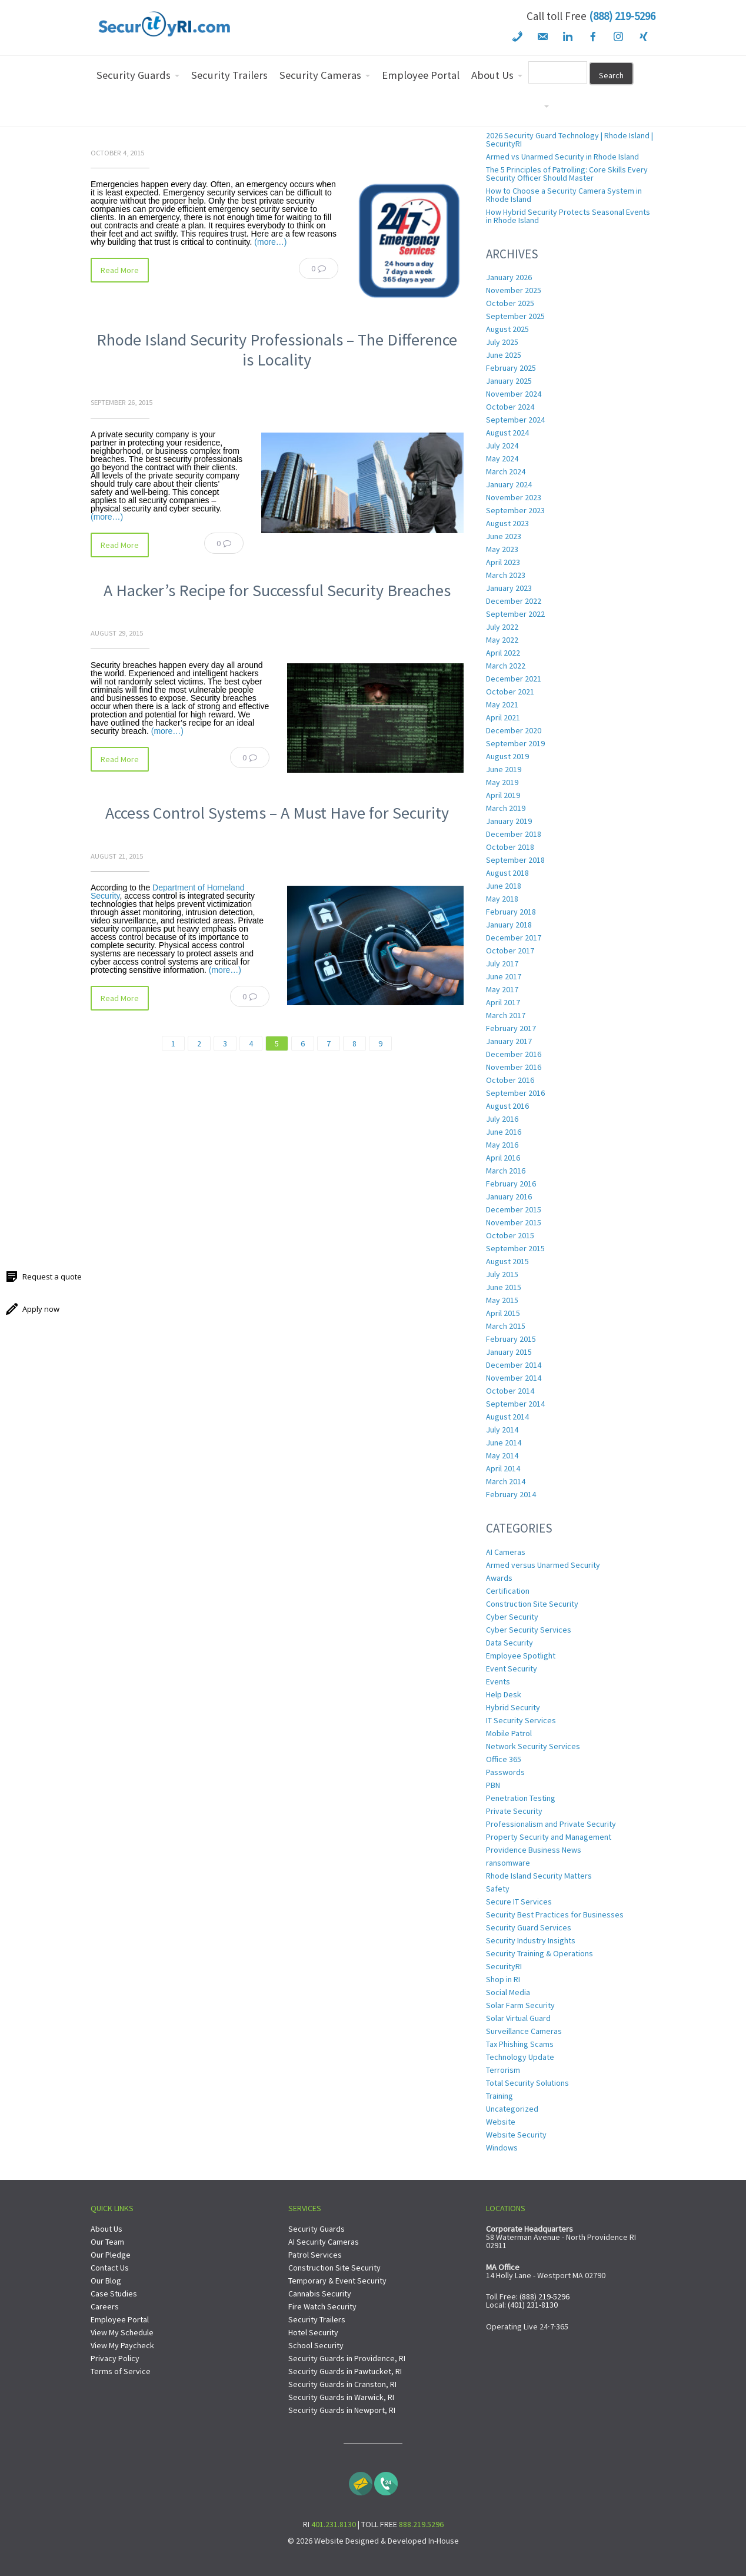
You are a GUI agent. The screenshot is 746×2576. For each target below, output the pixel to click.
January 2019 (509, 821)
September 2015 (515, 1248)
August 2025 (507, 329)
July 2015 (502, 1274)
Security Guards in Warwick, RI (341, 2397)
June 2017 (503, 976)
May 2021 (502, 704)
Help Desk (503, 1694)
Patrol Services (315, 2254)
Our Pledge (111, 2254)
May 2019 (502, 782)
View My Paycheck (122, 2345)
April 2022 (503, 652)
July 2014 (502, 1429)
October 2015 (510, 1235)
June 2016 (503, 1131)
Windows (502, 2147)
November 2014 (513, 1377)
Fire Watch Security (322, 2306)
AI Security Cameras (323, 2241)
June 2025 (503, 355)
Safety (497, 1888)
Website (500, 2121)
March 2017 (505, 1015)
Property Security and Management (548, 1837)
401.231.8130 (333, 2524)
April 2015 (503, 1313)
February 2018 (511, 911)
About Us (106, 2228)
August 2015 (507, 1261)
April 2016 (503, 1157)
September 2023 (515, 510)
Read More (120, 270)
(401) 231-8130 (533, 2304)
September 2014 (515, 1403)
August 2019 (507, 756)
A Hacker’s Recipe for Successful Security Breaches (277, 590)
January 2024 (509, 484)
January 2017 (509, 1041)
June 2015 (503, 1287)
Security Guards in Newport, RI (341, 2410)
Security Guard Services (528, 1927)
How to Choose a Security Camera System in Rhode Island (564, 194)
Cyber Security (512, 1616)
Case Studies (114, 2293)
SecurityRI (504, 1966)
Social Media (508, 1992)
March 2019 (505, 808)
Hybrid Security (513, 1707)
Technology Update (520, 2057)
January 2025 (509, 380)
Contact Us (110, 2267)
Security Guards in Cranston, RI (342, 2384)
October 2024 (510, 406)
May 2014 (502, 1455)
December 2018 (513, 834)
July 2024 (502, 445)
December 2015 (513, 1209)
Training (499, 2095)
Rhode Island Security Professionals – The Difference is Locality (276, 349)
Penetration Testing (520, 1798)
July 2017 (502, 963)
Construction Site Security (532, 1603)
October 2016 (510, 1080)
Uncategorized (512, 2108)
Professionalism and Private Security (551, 1824)
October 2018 (510, 847)
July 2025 (502, 342)
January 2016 (509, 1196)
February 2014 (511, 1494)
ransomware (508, 1862)
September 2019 (515, 743)
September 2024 (515, 419)
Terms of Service (121, 2371)
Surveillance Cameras (524, 2031)
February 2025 (511, 368)
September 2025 (515, 316)
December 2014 (513, 1365)
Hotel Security (313, 2332)
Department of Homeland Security (167, 891)
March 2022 (505, 665)
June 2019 (503, 769)
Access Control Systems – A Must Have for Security (277, 812)
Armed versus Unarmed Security (543, 1565)
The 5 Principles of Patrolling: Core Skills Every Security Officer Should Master (567, 173)
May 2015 (502, 1300)
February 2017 (511, 1028)
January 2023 (509, 588)
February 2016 (511, 1183)
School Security (316, 2345)
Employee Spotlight (520, 1655)
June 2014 (503, 1442)
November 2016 (513, 1067)
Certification (507, 1591)
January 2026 (509, 277)
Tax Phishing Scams (520, 2044)
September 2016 (515, 1093)
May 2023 (502, 549)
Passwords (505, 1772)
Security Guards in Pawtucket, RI (345, 2371)
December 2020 (513, 730)
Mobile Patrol (509, 1733)
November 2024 (513, 393)
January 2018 (509, 924)
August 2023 (507, 523)
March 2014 (505, 1481)
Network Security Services (533, 1746)
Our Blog (106, 2280)
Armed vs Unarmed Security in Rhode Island (562, 156)
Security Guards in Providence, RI (346, 2358)
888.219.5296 (421, 2524)
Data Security (509, 1642)
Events (498, 1681)
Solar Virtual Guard (518, 2018)
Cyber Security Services (528, 1629)
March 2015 (505, 1326)
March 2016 (505, 1170)
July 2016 (502, 1119)
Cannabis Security (319, 2293)
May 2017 (502, 989)
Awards (499, 1578)
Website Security (516, 2134)
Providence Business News (533, 1849)
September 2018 (515, 860)
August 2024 (507, 432)
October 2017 (510, 950)
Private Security (514, 1811)
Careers (105, 2306)
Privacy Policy (115, 2358)
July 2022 (502, 626)
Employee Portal (120, 2319)
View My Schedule (122, 2332)
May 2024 (502, 458)
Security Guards (316, 2228)
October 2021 (510, 691)
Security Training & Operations (539, 1953)
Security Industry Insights (530, 1940)
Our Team (107, 2241)
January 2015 (509, 1352)
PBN (493, 1785)
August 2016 (507, 1106)
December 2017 (513, 937)
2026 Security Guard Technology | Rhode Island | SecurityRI (569, 139)
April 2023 (503, 562)
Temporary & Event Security (337, 2280)
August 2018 (507, 872)
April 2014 (503, 1468)
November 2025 (513, 290)
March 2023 (505, 575)
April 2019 (503, 795)
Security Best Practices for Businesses (555, 1914)
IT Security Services (521, 1720)
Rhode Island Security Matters (539, 1875)
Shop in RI (503, 1979)
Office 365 (503, 1759)
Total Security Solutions (527, 2083)
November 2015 (513, 1222)
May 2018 (502, 898)
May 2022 (502, 639)
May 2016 (502, 1144)
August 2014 (507, 1416)
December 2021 (513, 678)
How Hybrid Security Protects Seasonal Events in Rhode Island (568, 216)
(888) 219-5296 (622, 16)
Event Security (511, 1668)
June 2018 (503, 885)
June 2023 (503, 536)
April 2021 (503, 717)
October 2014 (510, 1390)
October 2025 (510, 303)
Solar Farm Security (520, 2005)
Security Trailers (316, 2319)
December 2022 (513, 601)
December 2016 (513, 1054)
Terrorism (503, 2070)
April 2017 (503, 1002)
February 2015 (511, 1339)
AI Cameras (505, 1552)
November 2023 (513, 497)
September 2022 (515, 614)
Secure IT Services (519, 1901)
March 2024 (505, 471)
